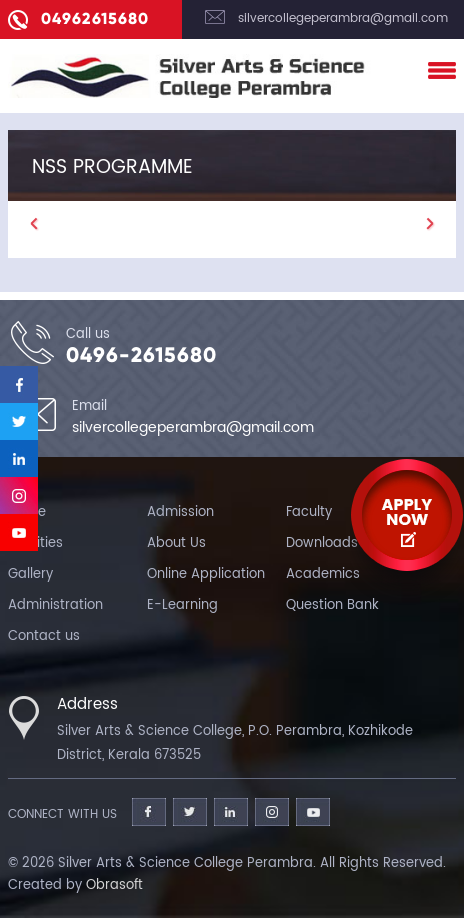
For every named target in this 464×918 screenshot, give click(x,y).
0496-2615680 (141, 355)
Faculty (309, 512)
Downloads (322, 543)
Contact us (44, 636)
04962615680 (95, 18)
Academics (323, 574)
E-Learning (182, 605)
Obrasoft (114, 885)
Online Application (206, 574)
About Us (176, 543)
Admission (180, 512)
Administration (55, 605)
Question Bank (332, 605)
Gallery (30, 574)
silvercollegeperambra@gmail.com (343, 18)
